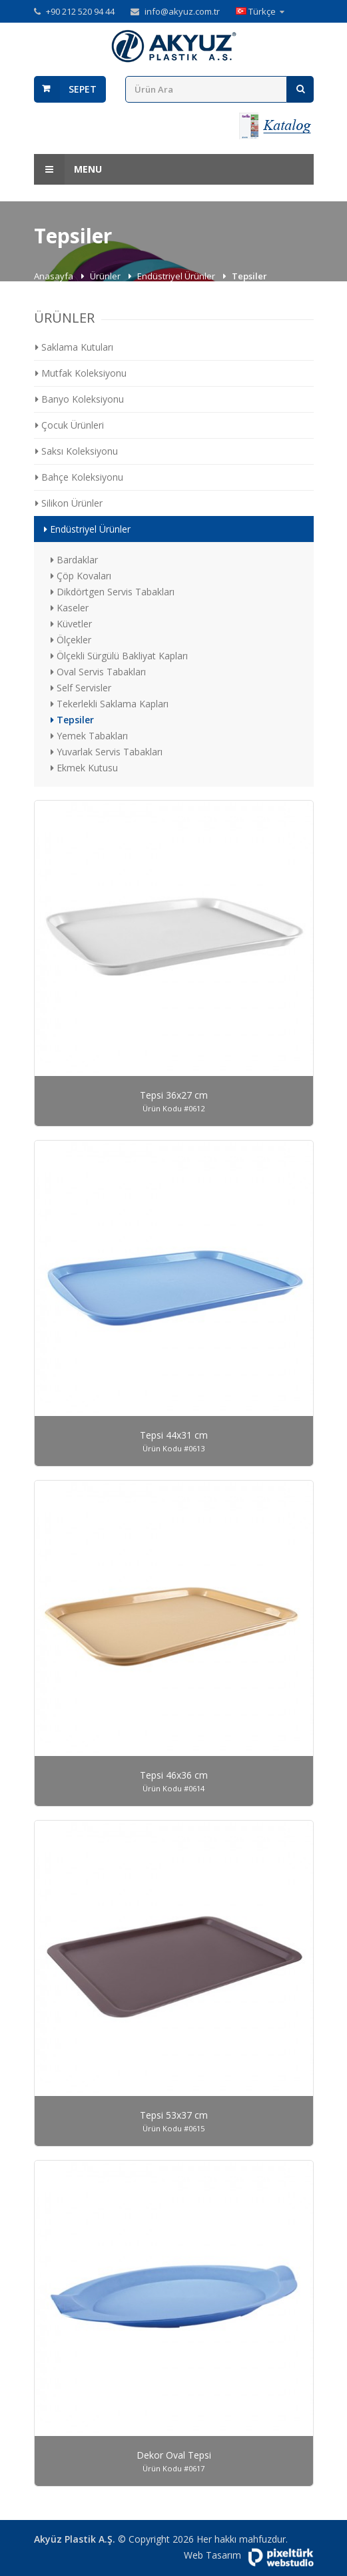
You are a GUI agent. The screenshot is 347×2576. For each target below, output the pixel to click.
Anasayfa (54, 276)
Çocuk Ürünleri (69, 425)
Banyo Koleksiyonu (79, 399)
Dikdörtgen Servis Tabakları (112, 591)
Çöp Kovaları (81, 575)
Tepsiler (72, 719)
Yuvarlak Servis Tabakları (107, 751)
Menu (68, 169)
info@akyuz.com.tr (182, 11)
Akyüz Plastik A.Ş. (74, 2539)
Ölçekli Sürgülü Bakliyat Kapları (119, 655)
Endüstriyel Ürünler (177, 276)
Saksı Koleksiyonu (76, 451)
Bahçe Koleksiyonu (79, 477)
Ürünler (106, 276)
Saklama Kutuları (74, 347)
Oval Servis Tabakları (98, 671)
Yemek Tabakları (89, 735)
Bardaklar (74, 559)
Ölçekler (71, 639)
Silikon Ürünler (69, 503)
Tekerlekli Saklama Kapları (110, 703)
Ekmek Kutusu (84, 767)
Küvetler (71, 623)
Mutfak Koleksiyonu (81, 373)
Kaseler (70, 607)
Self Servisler (81, 687)
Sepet (83, 89)
